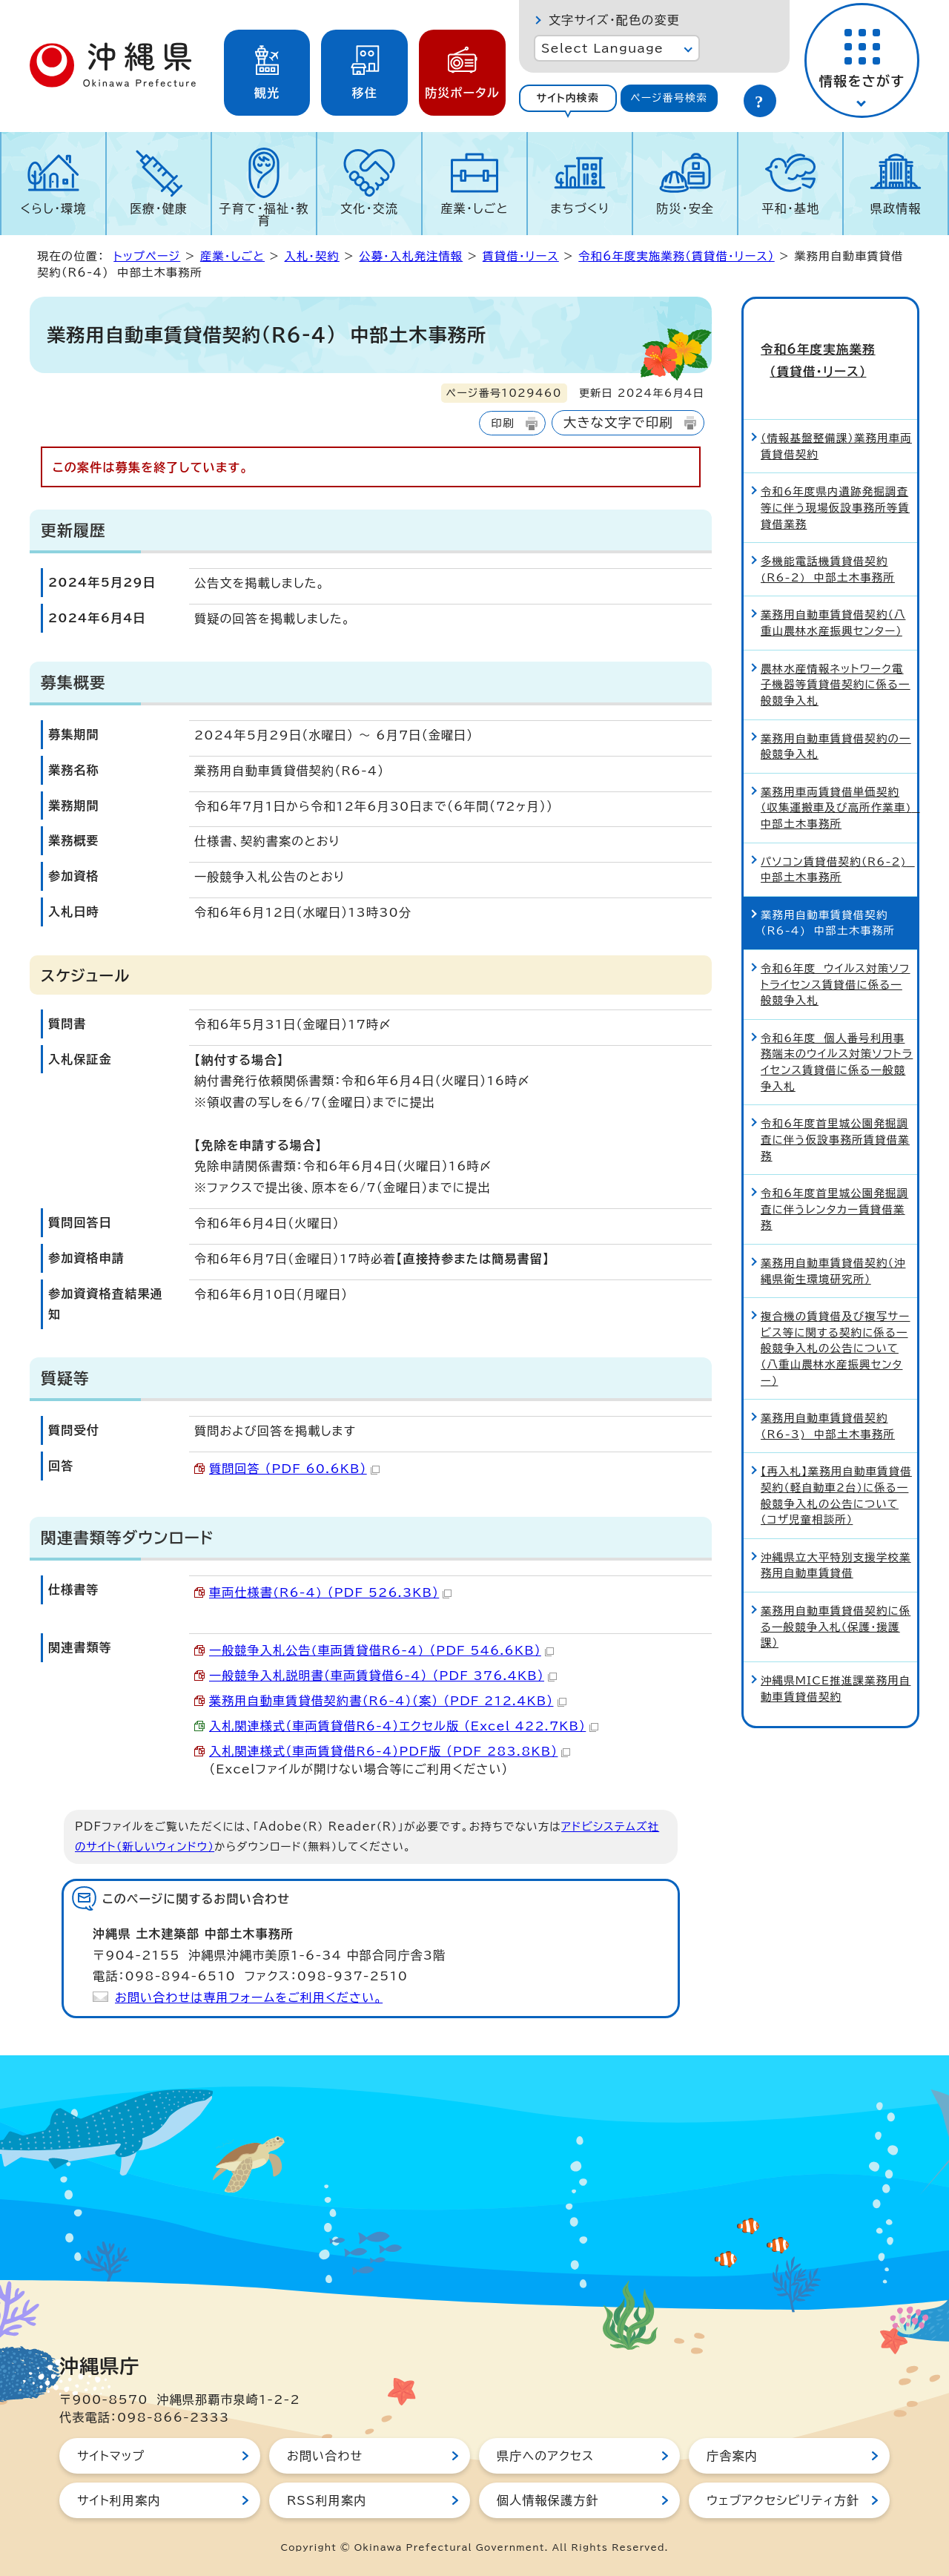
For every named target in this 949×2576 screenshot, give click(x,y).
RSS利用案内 (326, 2500)
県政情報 (896, 208)
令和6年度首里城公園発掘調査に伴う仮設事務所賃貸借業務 (835, 1110)
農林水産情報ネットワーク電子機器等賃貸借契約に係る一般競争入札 (835, 654)
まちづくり (579, 208)
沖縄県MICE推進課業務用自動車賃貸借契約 (835, 1659)
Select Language (602, 48)
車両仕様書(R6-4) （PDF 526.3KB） (330, 1592)
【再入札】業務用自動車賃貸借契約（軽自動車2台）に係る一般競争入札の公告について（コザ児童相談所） (836, 1466)
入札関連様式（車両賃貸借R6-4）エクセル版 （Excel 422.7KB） (403, 1726)
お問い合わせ (325, 2456)
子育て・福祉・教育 (264, 214)
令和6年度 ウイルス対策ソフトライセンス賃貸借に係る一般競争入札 (835, 954)
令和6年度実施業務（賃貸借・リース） (676, 256)
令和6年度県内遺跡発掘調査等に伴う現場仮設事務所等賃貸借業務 (835, 478)
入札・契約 (311, 256)
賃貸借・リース (521, 256)
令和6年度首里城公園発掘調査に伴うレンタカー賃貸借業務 (834, 1180)
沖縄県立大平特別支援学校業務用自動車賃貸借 (836, 1535)
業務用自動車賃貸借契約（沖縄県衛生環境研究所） (833, 1241)
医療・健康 (159, 208)
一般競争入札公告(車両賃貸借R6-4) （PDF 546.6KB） (381, 1650)
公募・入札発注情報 (411, 256)
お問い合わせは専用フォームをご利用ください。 (249, 1997)
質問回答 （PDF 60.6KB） (294, 1469)
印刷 (502, 423)
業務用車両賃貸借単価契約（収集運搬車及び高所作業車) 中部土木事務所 (839, 778)
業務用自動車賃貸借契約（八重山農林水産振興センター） (833, 593)
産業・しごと (474, 208)
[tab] (568, 98)
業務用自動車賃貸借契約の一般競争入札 (836, 717)
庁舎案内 (732, 2456)
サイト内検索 (567, 98)
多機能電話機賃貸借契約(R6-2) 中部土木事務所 (828, 540)
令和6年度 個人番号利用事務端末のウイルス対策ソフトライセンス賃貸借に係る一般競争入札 (837, 1032)
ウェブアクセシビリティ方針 (783, 2500)
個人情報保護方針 (548, 2500)
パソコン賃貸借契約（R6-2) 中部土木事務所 (838, 840)
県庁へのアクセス (545, 2456)
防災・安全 (685, 208)
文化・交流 (369, 208)
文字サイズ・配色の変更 (614, 20)
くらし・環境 (53, 208)
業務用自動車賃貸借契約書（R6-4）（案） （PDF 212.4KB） (387, 1701)
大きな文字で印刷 (618, 422)
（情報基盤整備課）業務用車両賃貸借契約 (836, 417)
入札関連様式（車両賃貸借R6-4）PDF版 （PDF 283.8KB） (389, 1751)
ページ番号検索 (668, 98)
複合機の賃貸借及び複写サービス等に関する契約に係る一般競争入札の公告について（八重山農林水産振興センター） (835, 1319)
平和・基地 (790, 208)
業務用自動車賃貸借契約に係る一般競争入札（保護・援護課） (835, 1597)
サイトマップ (111, 2456)
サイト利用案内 (119, 2500)
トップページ (146, 256)
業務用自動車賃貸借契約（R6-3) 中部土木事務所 (828, 1397)
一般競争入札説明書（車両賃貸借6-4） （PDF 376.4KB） (383, 1675)
